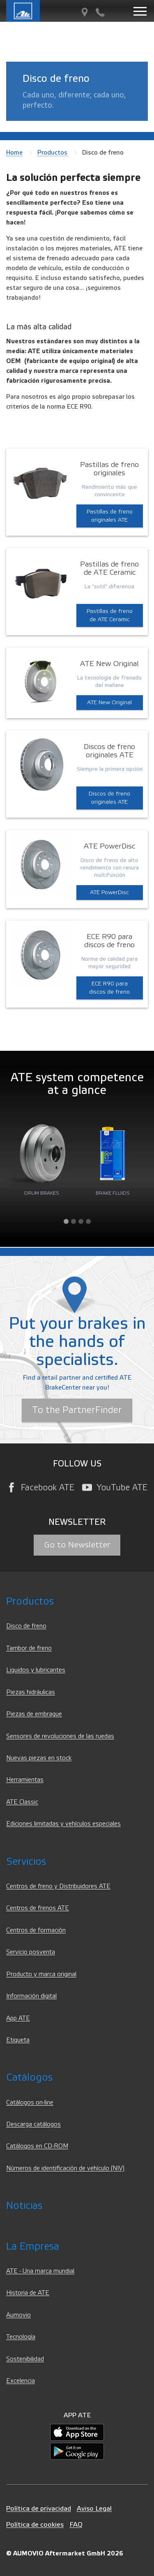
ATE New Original (109, 702)
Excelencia (20, 2380)
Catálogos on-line (29, 2102)
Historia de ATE (27, 2292)
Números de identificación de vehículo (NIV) (65, 2168)
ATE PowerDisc (109, 892)
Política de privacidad (38, 2508)
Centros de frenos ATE (37, 1908)
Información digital (31, 1996)
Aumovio (18, 2315)
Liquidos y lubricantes (35, 1670)
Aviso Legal (94, 2508)
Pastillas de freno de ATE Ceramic (110, 615)
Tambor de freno (29, 1648)
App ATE (18, 2018)
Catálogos (29, 2077)
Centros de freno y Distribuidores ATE (58, 1886)
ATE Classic (22, 1802)
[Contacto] (100, 12)
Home (14, 152)
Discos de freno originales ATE (109, 798)
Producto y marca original (41, 1974)
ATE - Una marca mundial (40, 2271)
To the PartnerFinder (77, 1410)
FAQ (76, 2524)
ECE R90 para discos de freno (109, 987)
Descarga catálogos (33, 2124)
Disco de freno (26, 1626)
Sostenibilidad (25, 2359)
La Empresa (32, 2246)
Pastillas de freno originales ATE (110, 516)
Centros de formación (36, 1930)
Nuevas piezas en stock (38, 1758)
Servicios (26, 1861)
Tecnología (20, 2336)
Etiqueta (18, 2040)
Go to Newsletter (77, 1544)
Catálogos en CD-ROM (37, 2146)
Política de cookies (35, 2524)
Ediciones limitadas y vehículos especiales (63, 1823)
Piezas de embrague (34, 1714)
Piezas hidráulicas (30, 1692)
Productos (52, 152)
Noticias (24, 2205)
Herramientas (25, 1779)
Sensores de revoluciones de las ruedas (60, 1736)
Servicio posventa (30, 1952)
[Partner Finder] (84, 12)
